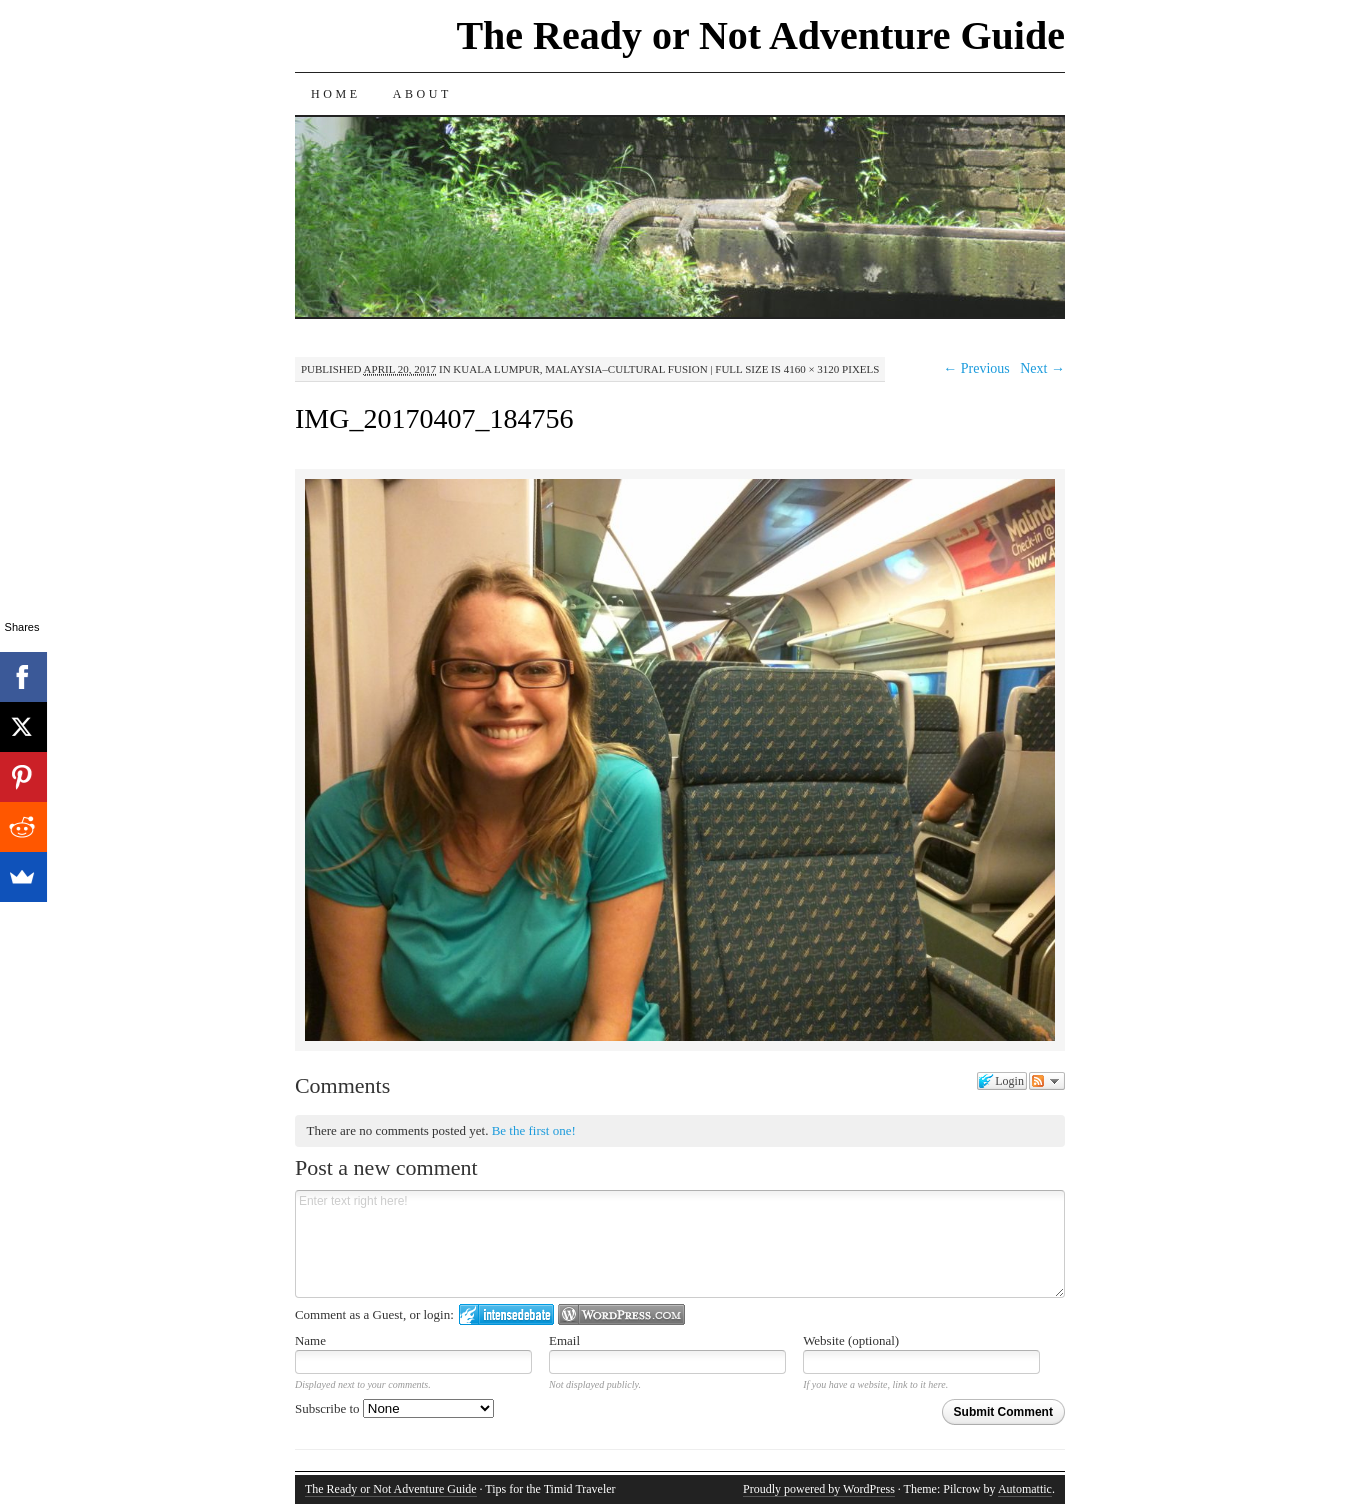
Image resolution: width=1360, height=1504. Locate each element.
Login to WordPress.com (621, 1314)
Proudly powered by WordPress (819, 1489)
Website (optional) (851, 1340)
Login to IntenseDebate (506, 1314)
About (422, 94)
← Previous (976, 368)
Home (336, 94)
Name (310, 1340)
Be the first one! (534, 1130)
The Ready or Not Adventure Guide (760, 35)
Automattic (1025, 1489)
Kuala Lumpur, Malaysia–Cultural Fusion (580, 369)
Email (564, 1340)
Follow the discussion (1047, 1081)
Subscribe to (394, 1408)
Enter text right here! (680, 1244)
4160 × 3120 (812, 369)
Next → (1042, 368)
